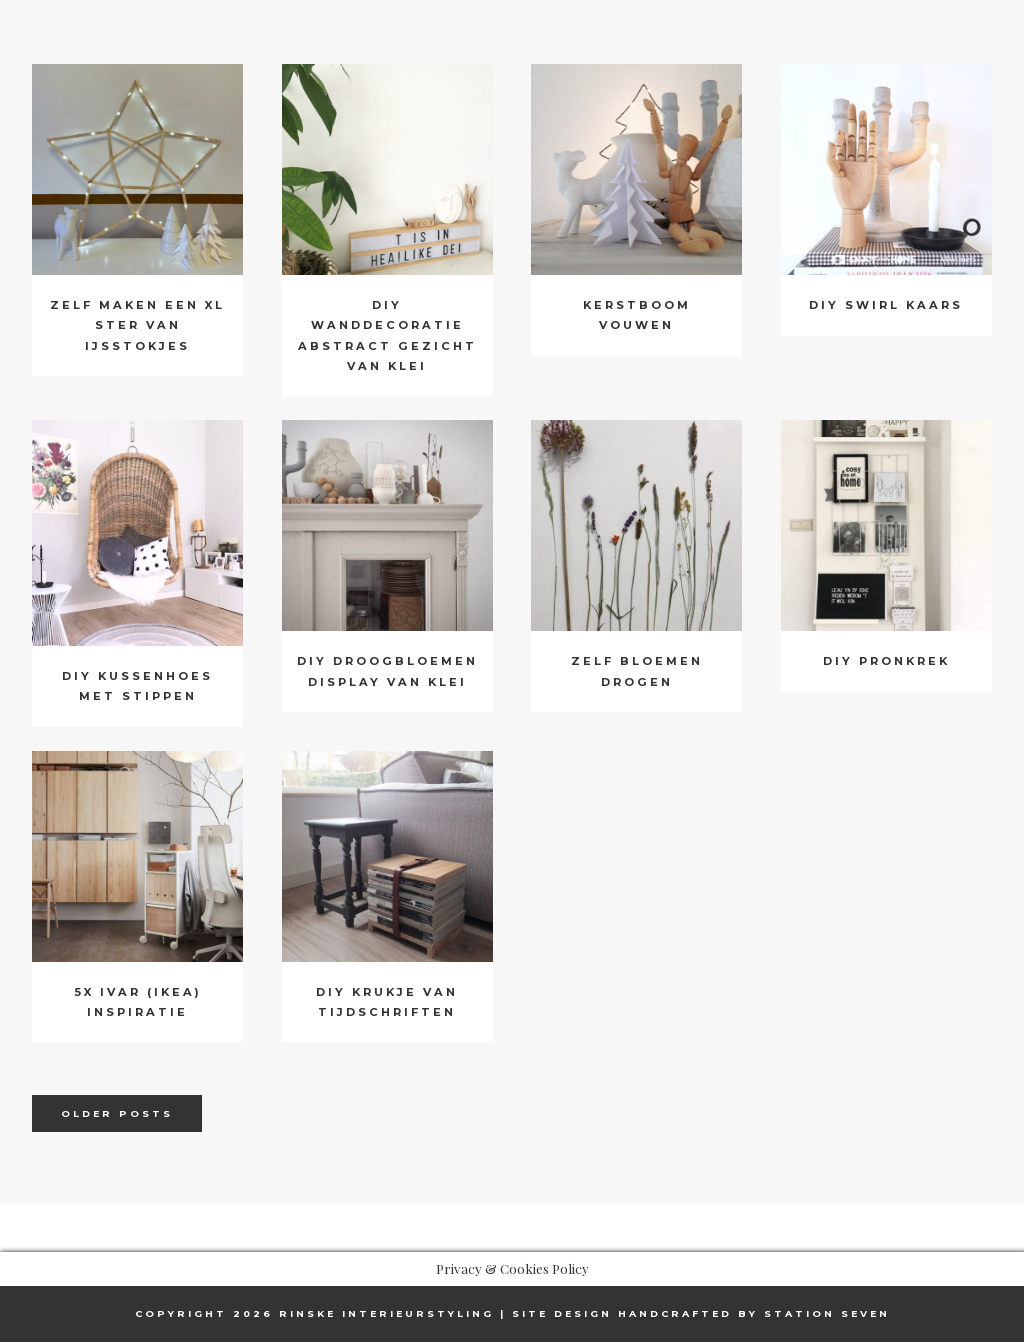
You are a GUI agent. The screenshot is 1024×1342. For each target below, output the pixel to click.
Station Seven (827, 1313)
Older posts (117, 1113)
